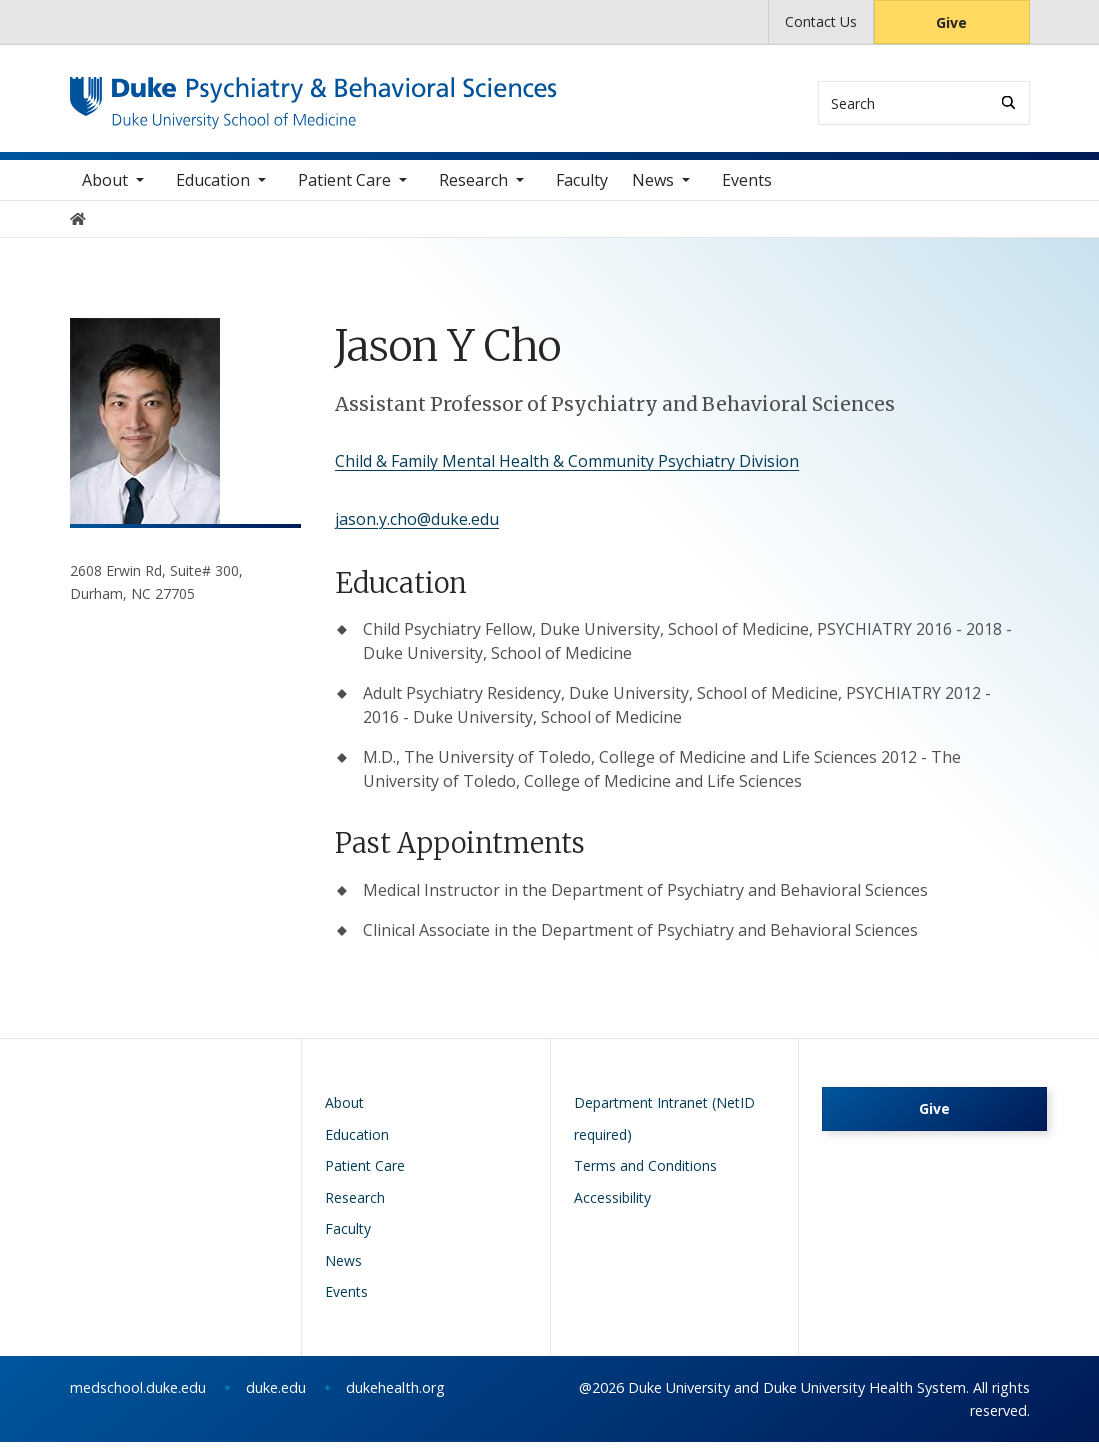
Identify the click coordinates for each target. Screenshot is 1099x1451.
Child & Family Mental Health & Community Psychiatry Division (567, 470)
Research (473, 189)
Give (951, 22)
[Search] (1008, 102)
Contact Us (821, 21)
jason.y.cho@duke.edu (417, 528)
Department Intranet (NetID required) (664, 1127)
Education (213, 189)
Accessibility (612, 1206)
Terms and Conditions (645, 1174)
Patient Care (344, 189)
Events (747, 189)
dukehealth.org (395, 1396)
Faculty (582, 189)
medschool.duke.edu (138, 1396)
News (653, 189)
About (105, 189)
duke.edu (276, 1396)
